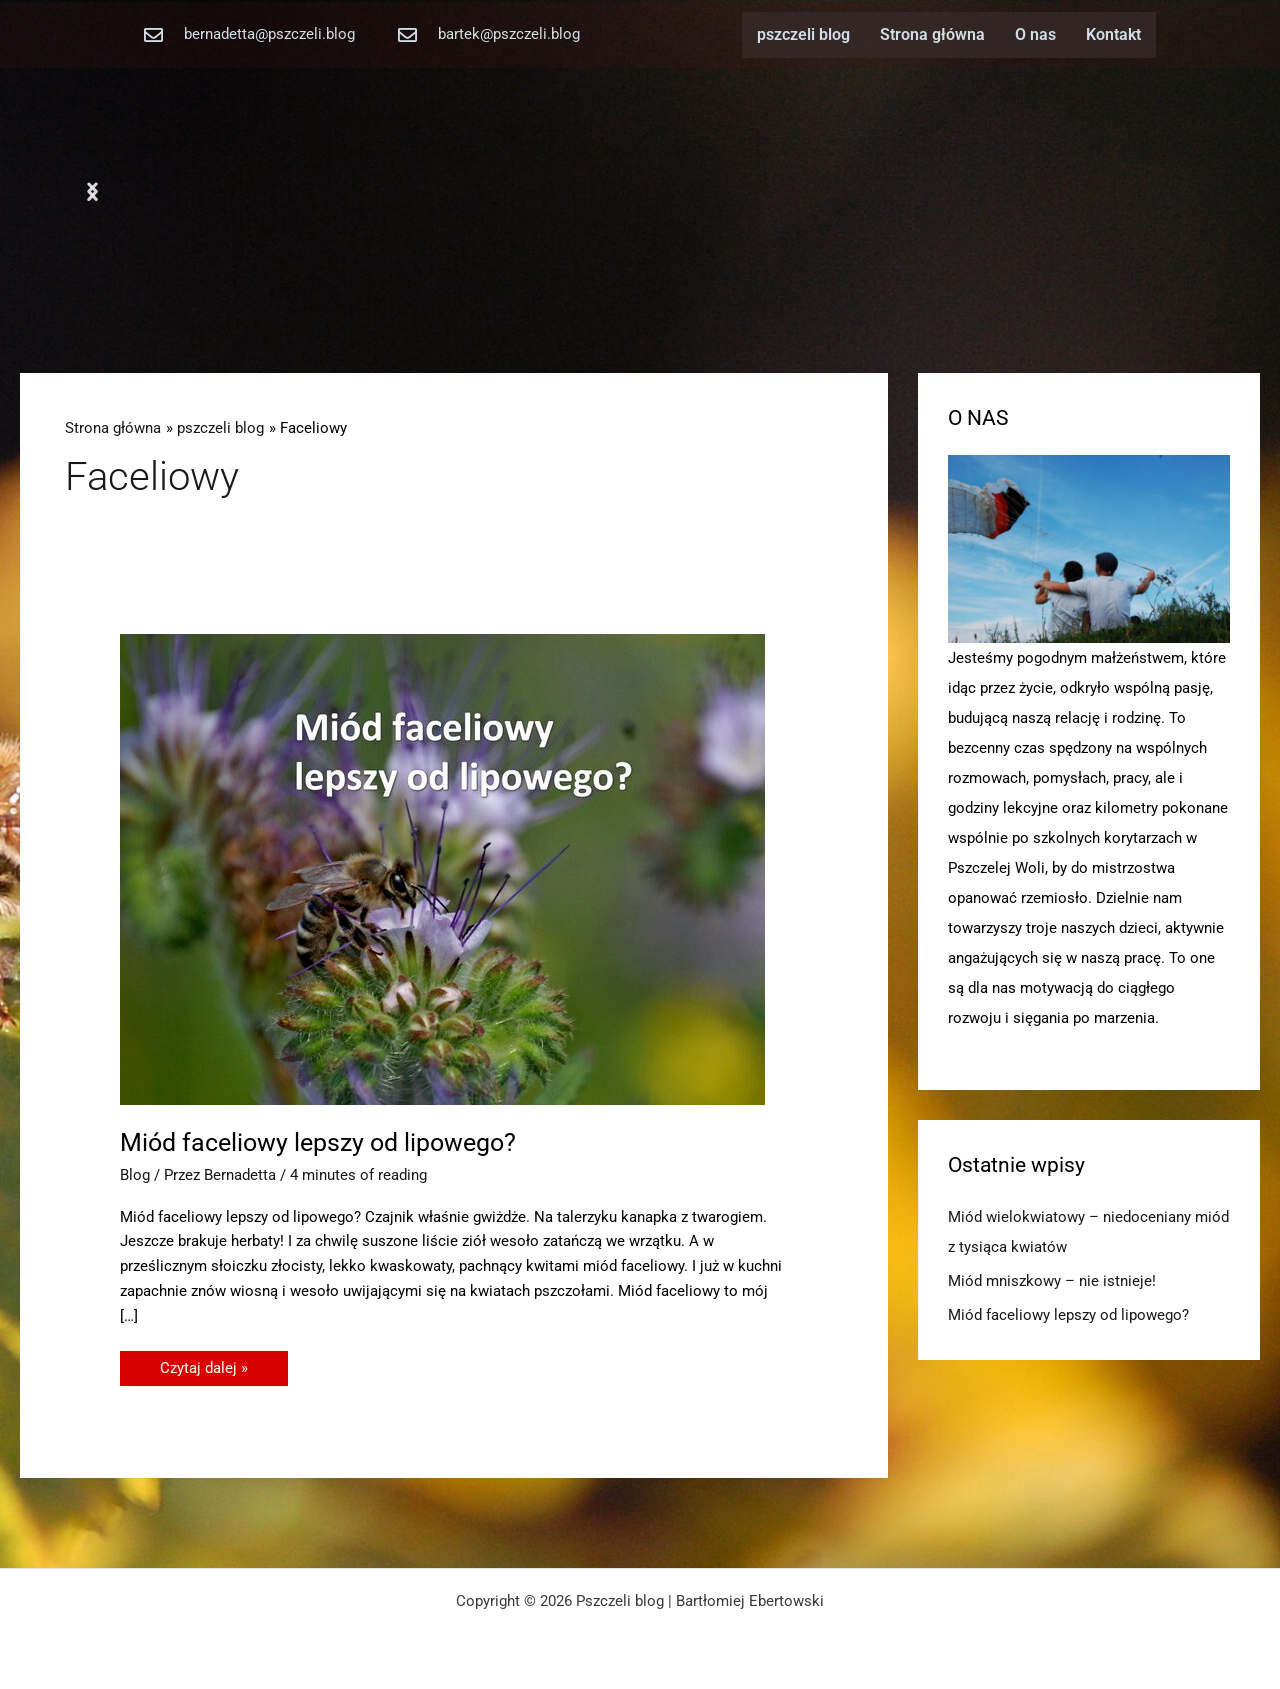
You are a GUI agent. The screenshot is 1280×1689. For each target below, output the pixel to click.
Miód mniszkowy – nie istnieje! (1052, 1281)
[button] (92, 191)
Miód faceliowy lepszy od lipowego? (318, 1142)
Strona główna (932, 34)
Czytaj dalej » (203, 1364)
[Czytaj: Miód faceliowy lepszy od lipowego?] (442, 868)
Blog (135, 1175)
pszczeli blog (803, 34)
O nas (1035, 34)
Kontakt (1113, 34)
